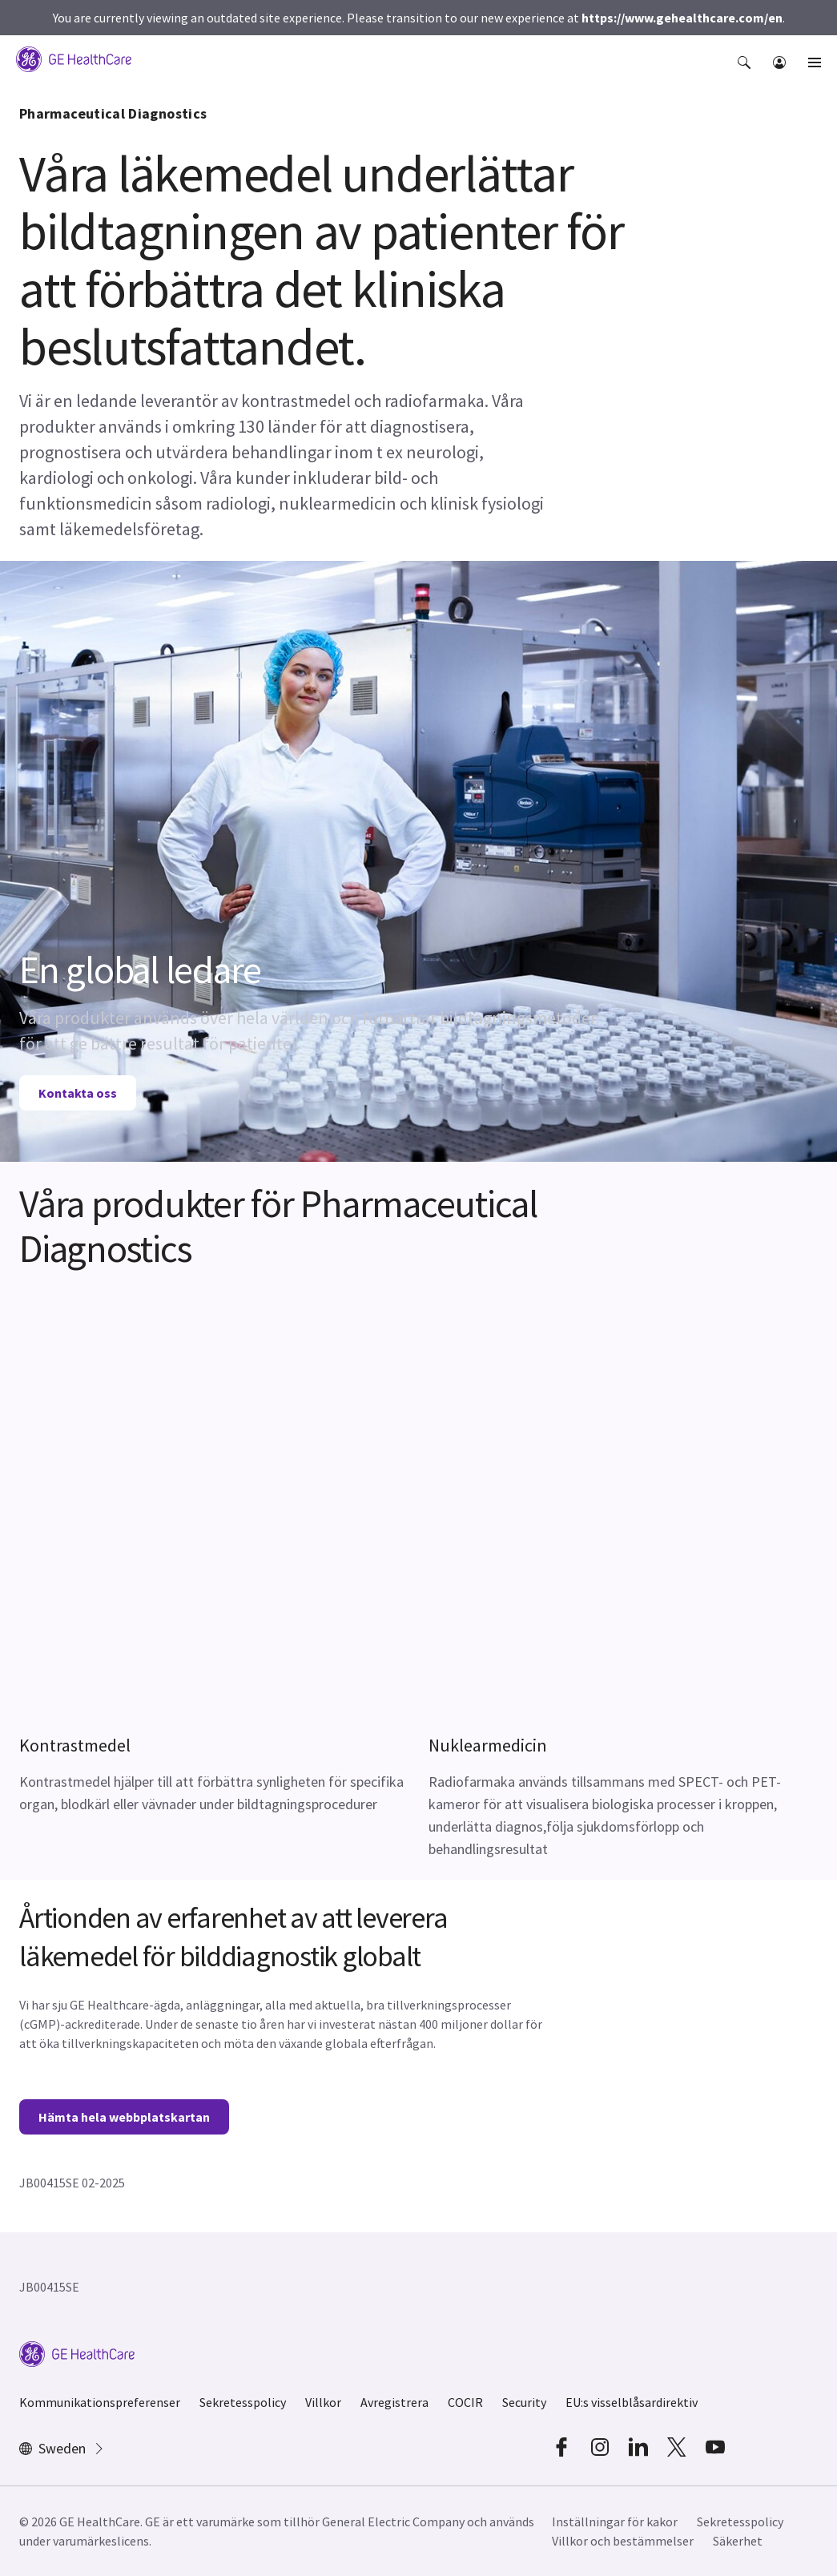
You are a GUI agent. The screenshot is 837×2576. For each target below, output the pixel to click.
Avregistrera (394, 2402)
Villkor (323, 2402)
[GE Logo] (73, 58)
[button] (745, 70)
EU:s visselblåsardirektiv (631, 2402)
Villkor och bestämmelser (623, 2541)
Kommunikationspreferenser (99, 2402)
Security (524, 2402)
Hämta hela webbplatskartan (124, 2117)
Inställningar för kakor (615, 2522)
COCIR (465, 2402)
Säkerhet (738, 2541)
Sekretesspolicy (242, 2402)
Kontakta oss (77, 1093)
